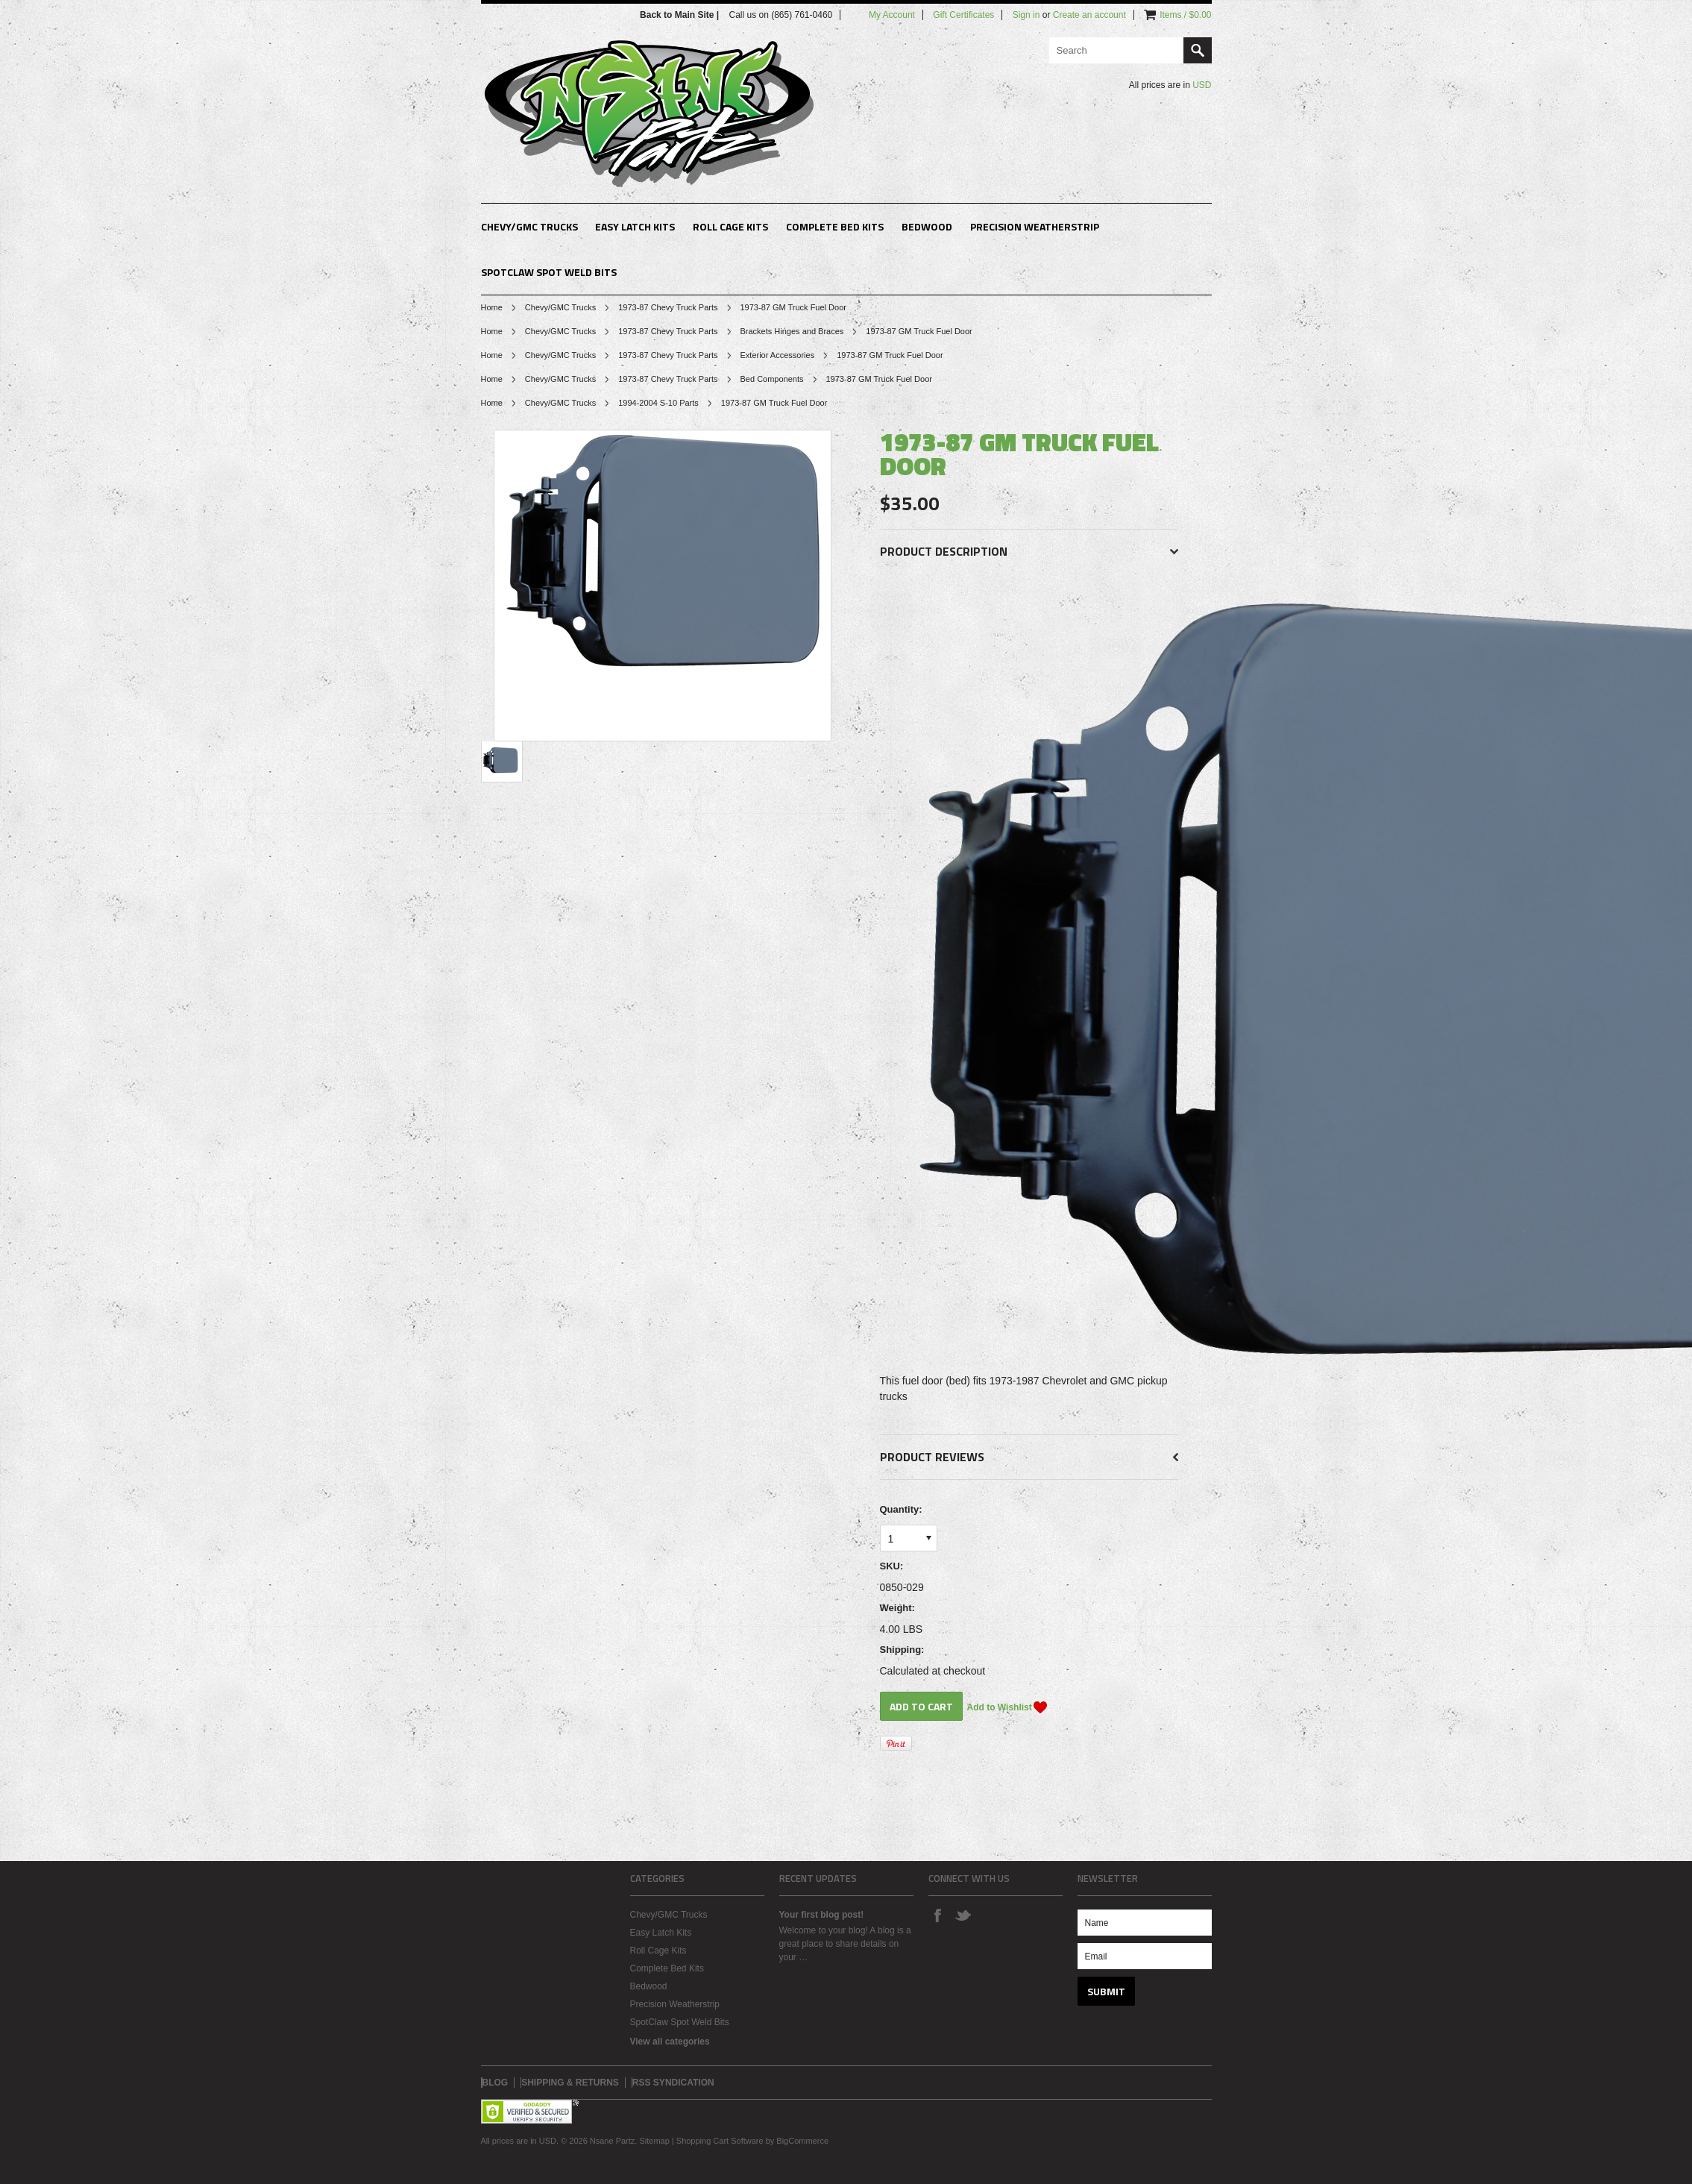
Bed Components (772, 378)
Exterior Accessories (777, 355)
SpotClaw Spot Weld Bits (549, 272)
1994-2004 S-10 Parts (658, 402)
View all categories (670, 2041)
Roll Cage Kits (730, 226)
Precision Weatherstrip (1034, 226)
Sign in (1026, 15)
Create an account (1089, 15)
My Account (892, 15)
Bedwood (927, 226)
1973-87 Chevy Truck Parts (667, 307)
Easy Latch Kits (635, 226)
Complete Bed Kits (835, 226)
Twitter (963, 1915)
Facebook (937, 1915)
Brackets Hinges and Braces (792, 331)
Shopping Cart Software (720, 2140)
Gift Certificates (963, 15)
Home (492, 307)
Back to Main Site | (680, 15)
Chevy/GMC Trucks (529, 226)
